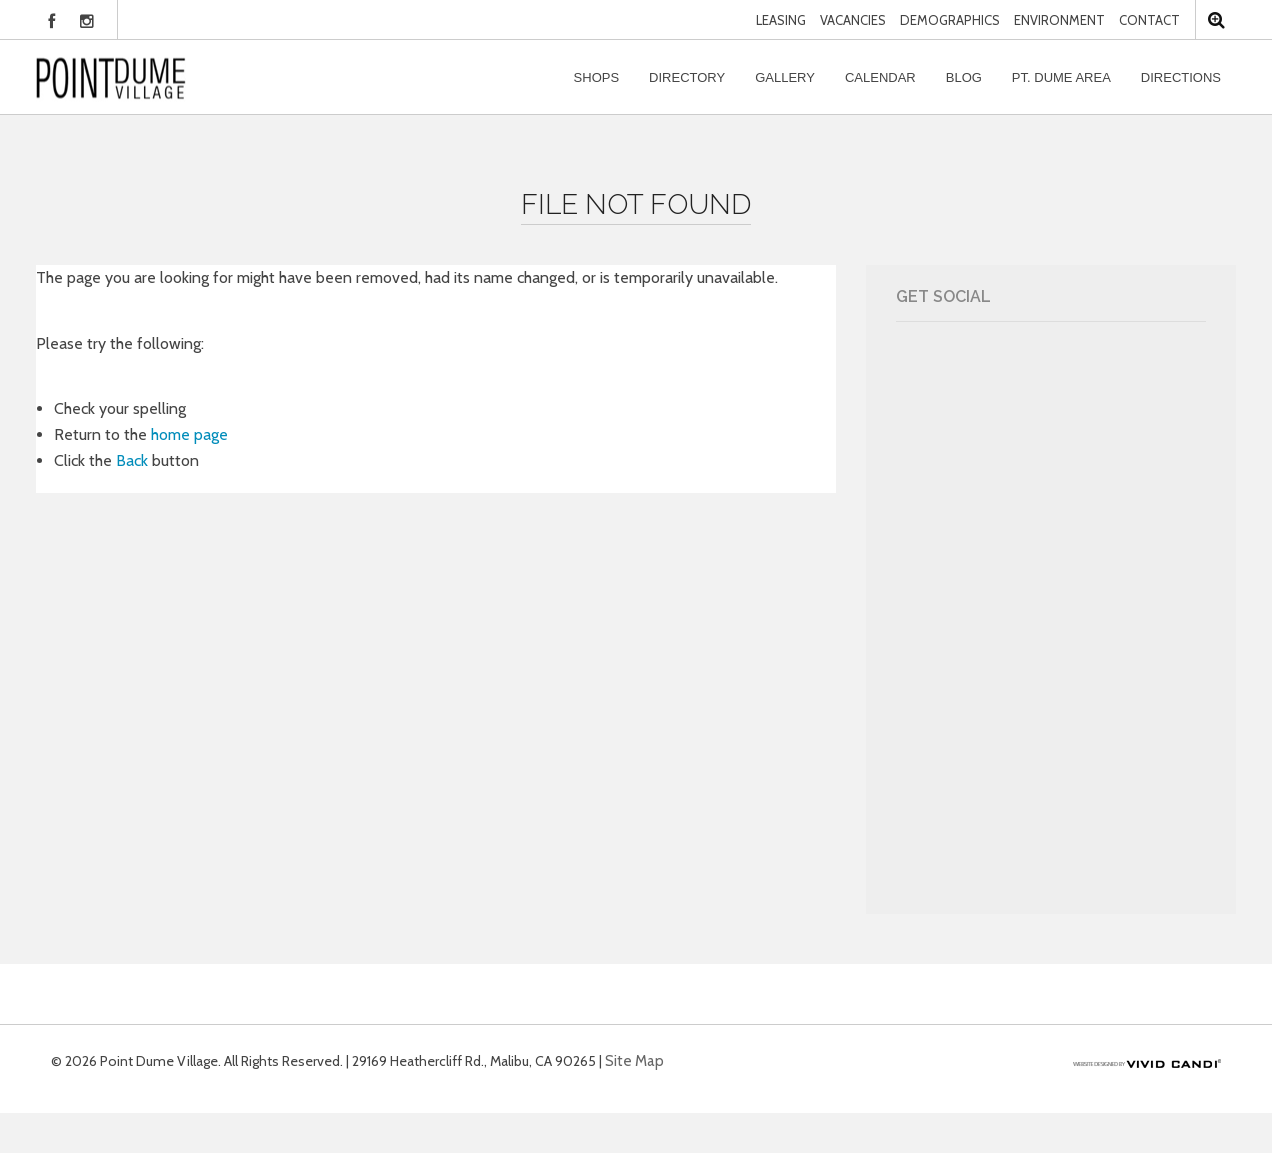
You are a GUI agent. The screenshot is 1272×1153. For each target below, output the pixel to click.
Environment (1059, 20)
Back (132, 460)
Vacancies (853, 20)
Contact (1149, 20)
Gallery (785, 77)
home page (189, 434)
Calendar (880, 77)
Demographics (950, 20)
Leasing (781, 20)
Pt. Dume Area (1061, 77)
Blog (964, 77)
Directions (1181, 77)
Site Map (634, 1061)
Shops (597, 77)
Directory (687, 77)
